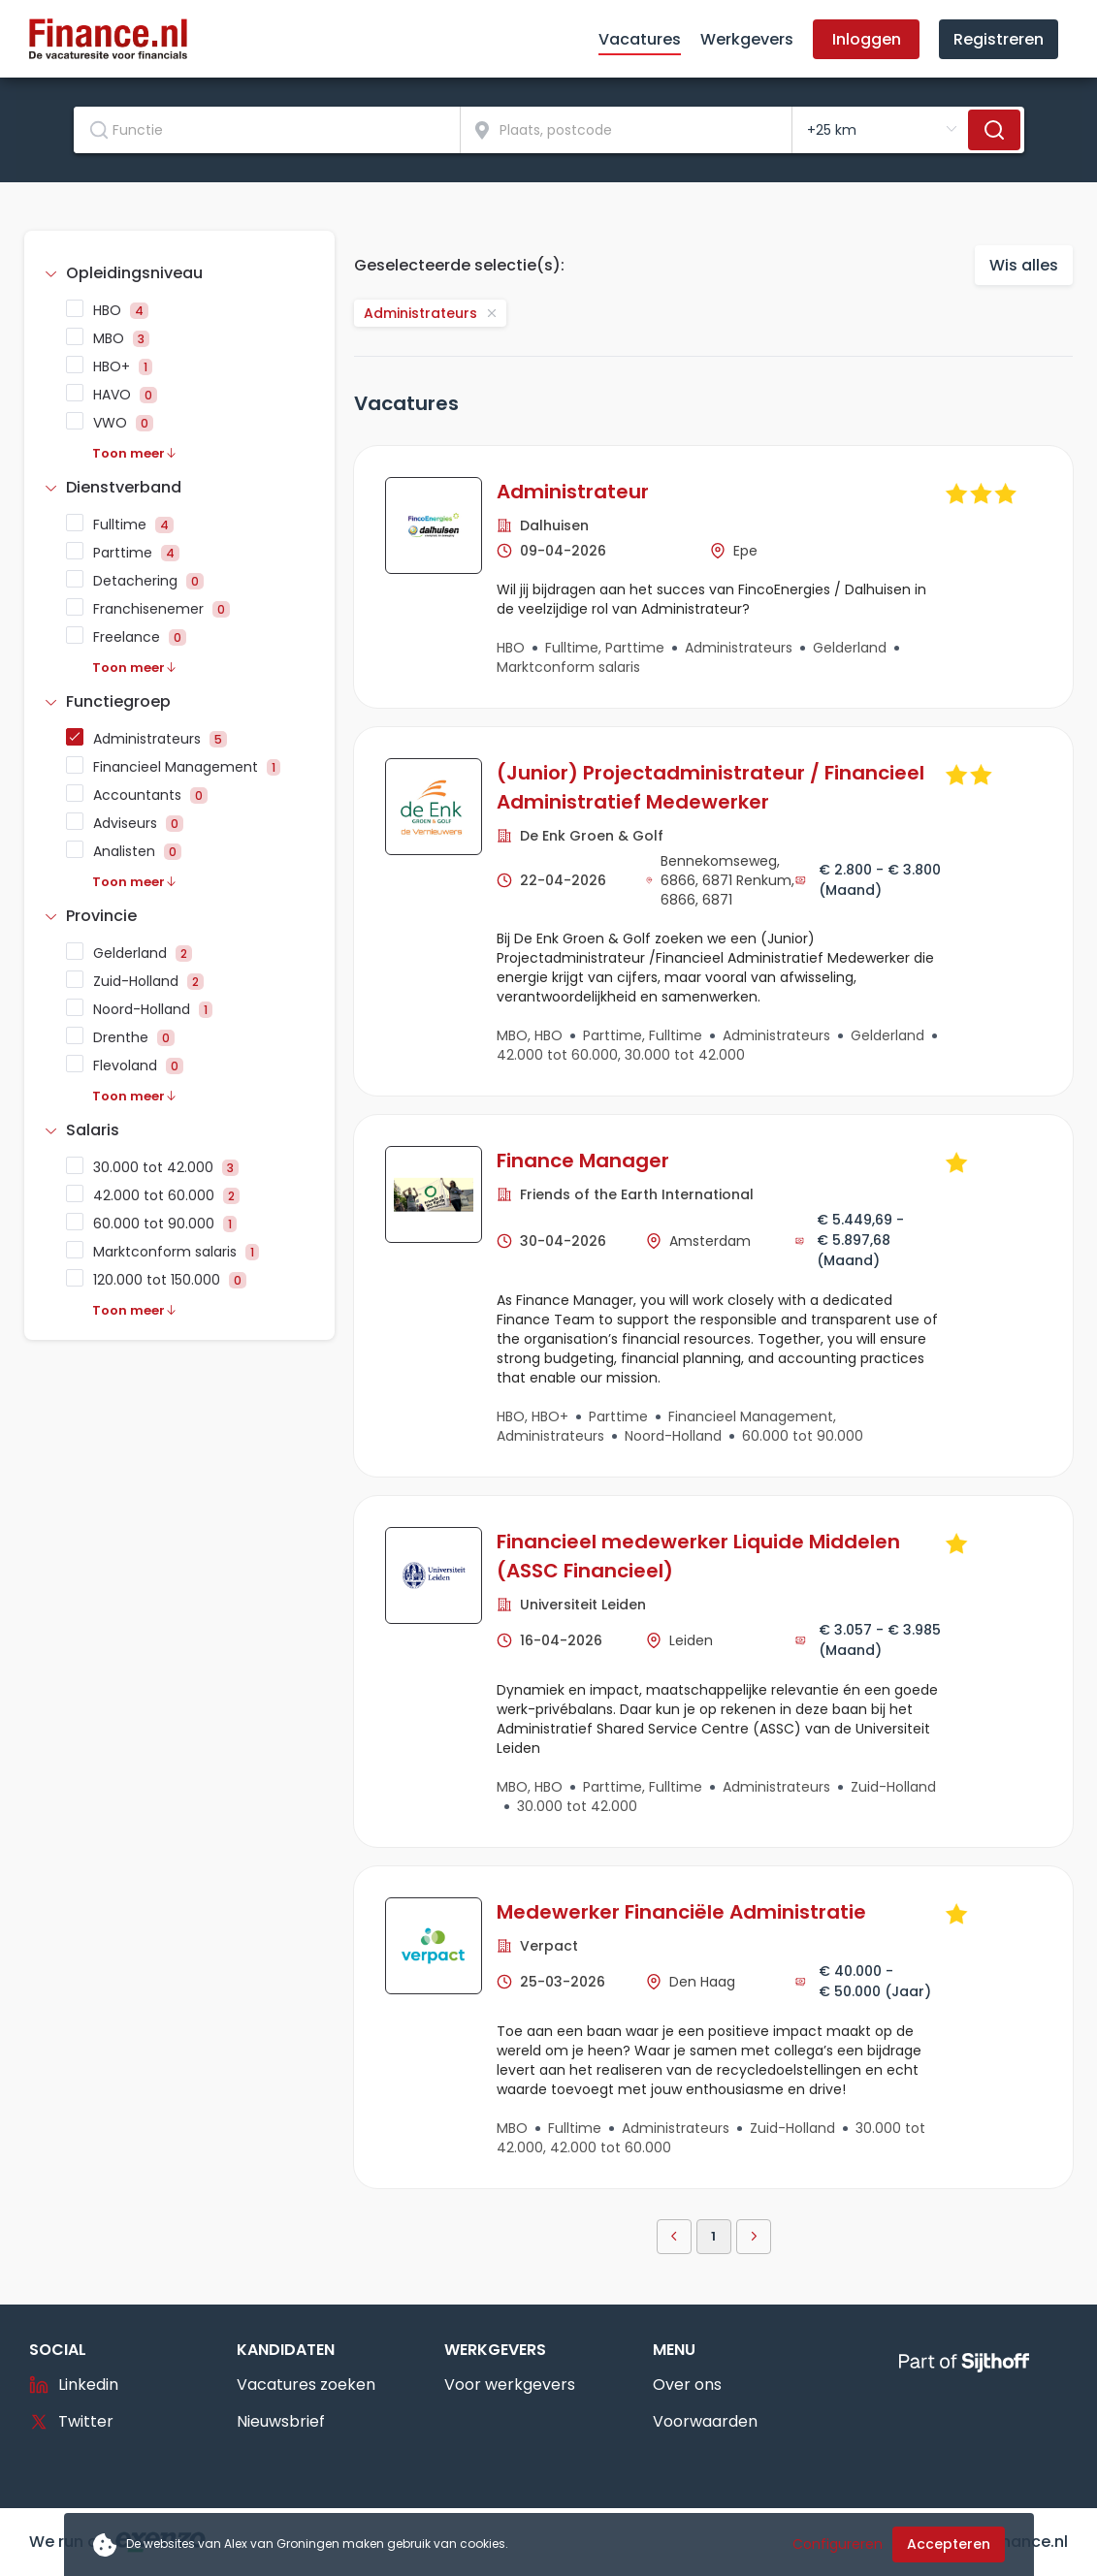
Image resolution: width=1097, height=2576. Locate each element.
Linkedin (73, 2384)
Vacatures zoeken (306, 2384)
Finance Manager (583, 1160)
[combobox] (267, 130)
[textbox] (267, 130)
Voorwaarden (705, 2421)
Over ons (687, 2384)
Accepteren (948, 2544)
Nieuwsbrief (281, 2421)
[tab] (179, 273)
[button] (179, 273)
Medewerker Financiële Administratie (681, 1911)
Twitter (71, 2421)
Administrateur (573, 491)
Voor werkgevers (509, 2384)
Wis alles (1023, 265)
